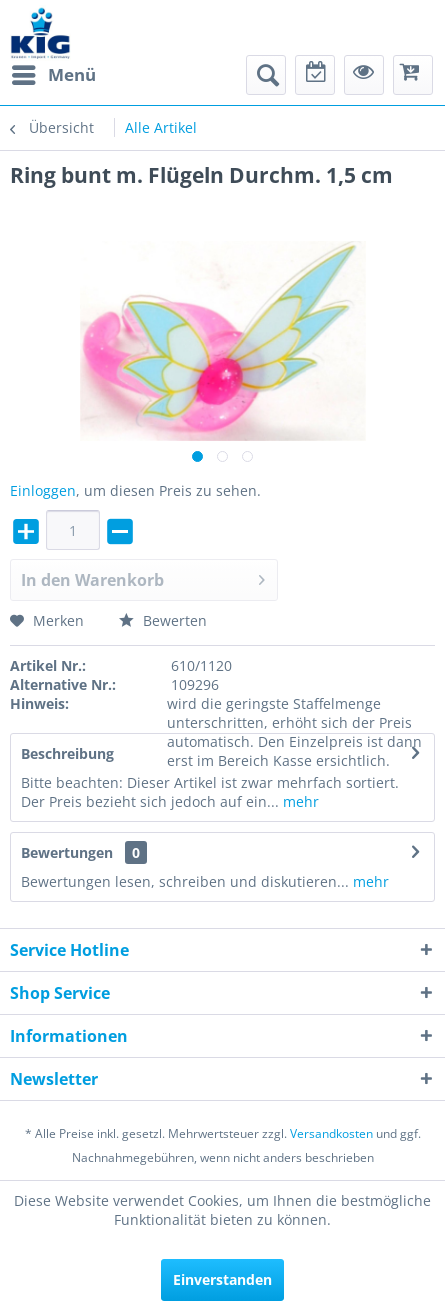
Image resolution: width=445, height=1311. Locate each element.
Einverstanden (222, 1279)
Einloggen (43, 490)
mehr (299, 801)
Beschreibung (67, 753)
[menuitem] (53, 75)
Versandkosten (331, 1133)
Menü (54, 72)
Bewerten (163, 620)
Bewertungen (67, 852)
